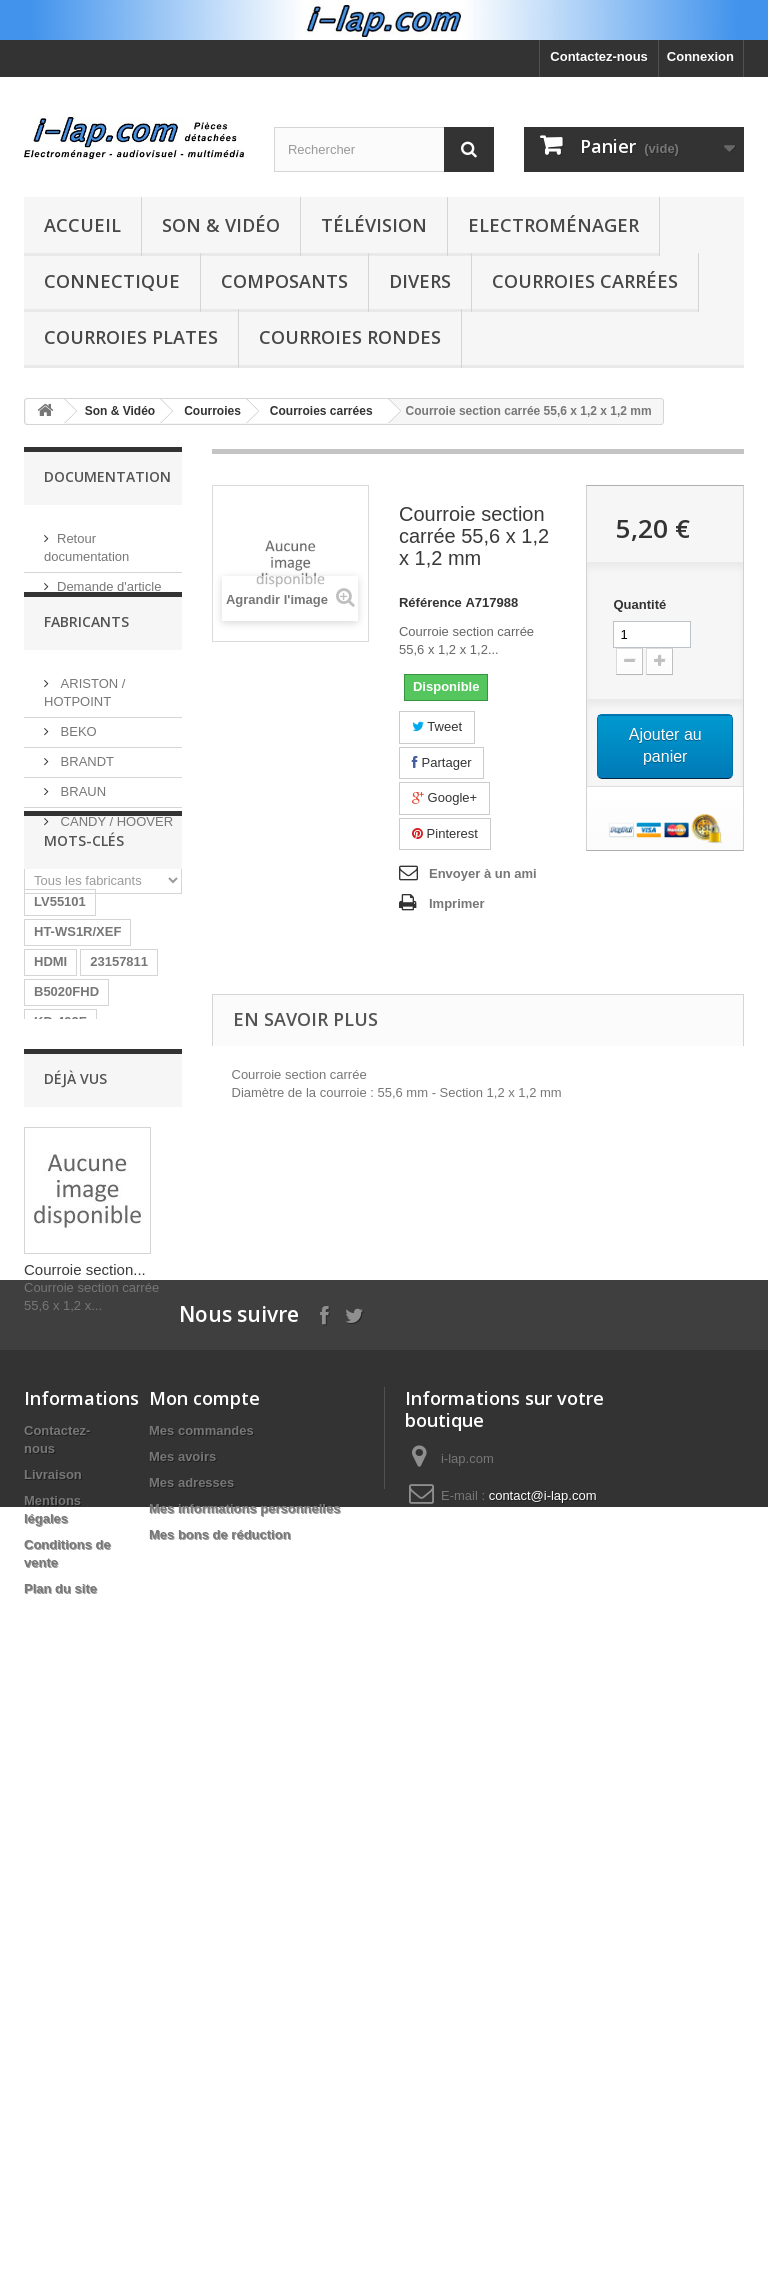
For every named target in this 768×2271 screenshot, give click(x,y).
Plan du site (60, 2234)
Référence (430, 602)
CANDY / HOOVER (115, 845)
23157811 (119, 1098)
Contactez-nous (599, 56)
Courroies (212, 411)
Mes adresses (191, 2128)
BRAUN (81, 815)
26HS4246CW (75, 1368)
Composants (284, 281)
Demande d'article (109, 578)
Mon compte (204, 2044)
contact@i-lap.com (543, 2141)
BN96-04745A (75, 1278)
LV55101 (60, 1038)
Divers (420, 281)
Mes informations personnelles (244, 2154)
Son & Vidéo (221, 225)
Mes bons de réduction (220, 2180)
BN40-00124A (75, 1188)
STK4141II (65, 1398)
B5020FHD (66, 1128)
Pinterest (445, 833)
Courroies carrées (585, 281)
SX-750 (143, 1458)
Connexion (700, 56)
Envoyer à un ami (483, 873)
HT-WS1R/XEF (77, 1068)
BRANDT (85, 785)
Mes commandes (201, 2076)
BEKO (77, 755)
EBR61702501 (76, 1308)
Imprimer (457, 903)
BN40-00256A (75, 1428)
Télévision (374, 225)
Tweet (437, 726)
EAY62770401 (75, 1518)
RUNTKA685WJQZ (91, 1218)
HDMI (50, 1098)
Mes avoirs (182, 2102)
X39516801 (67, 1488)
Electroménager (553, 225)
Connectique (112, 281)
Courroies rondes (350, 337)
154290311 (66, 1458)
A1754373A (68, 1338)
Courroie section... (85, 1786)
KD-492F (60, 1158)
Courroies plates (131, 337)
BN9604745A (73, 1248)
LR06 (152, 1248)
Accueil (82, 225)
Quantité (639, 604)
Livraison (53, 2120)
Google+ (444, 797)
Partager (441, 762)
